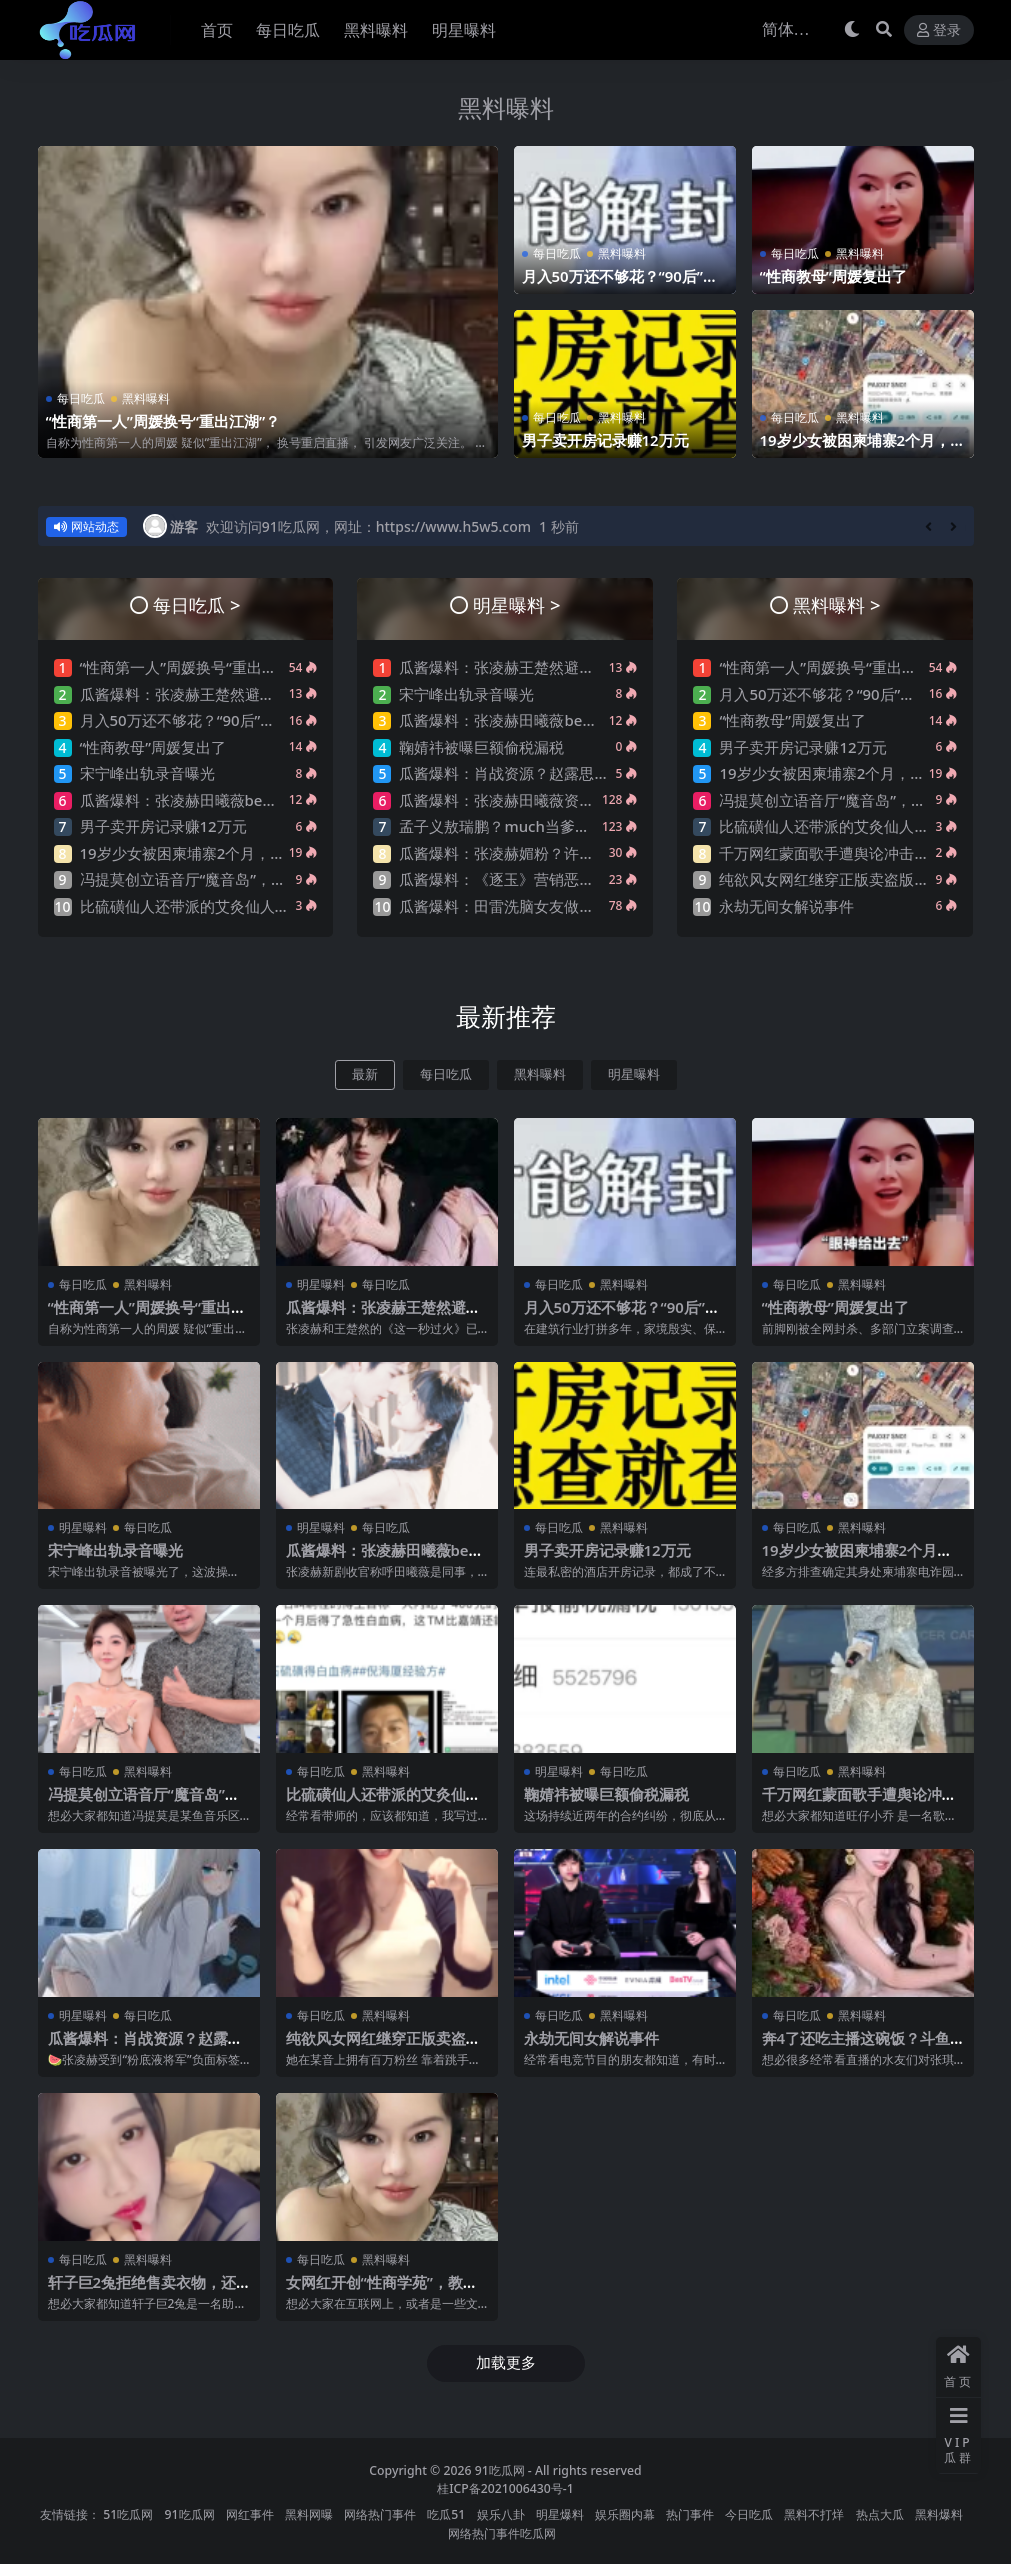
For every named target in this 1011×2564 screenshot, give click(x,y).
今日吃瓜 (749, 2511)
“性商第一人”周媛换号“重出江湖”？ (163, 422)
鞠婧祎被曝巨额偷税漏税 (481, 747)
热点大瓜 (880, 2511)
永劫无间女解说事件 (786, 906)
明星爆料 (560, 2511)
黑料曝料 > (836, 604)
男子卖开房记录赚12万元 (605, 441)
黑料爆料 (939, 2511)
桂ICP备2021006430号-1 (505, 2485)
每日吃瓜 (81, 399)
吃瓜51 (446, 2511)
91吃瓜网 (500, 2466)
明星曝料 (634, 1074)
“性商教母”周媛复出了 (834, 277)
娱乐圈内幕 (625, 2511)
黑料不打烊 (814, 2511)
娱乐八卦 (501, 2511)
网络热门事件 (380, 2511)
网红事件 (250, 2511)
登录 (939, 30)
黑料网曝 (309, 2511)
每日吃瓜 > (196, 604)
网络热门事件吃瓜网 (502, 2529)
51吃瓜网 (128, 2511)
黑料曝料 (506, 107)
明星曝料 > (516, 604)
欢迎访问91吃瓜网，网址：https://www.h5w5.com (368, 526)
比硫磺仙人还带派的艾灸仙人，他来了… (213, 906)
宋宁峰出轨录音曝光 (147, 773)
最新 (365, 1074)
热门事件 (690, 2511)
